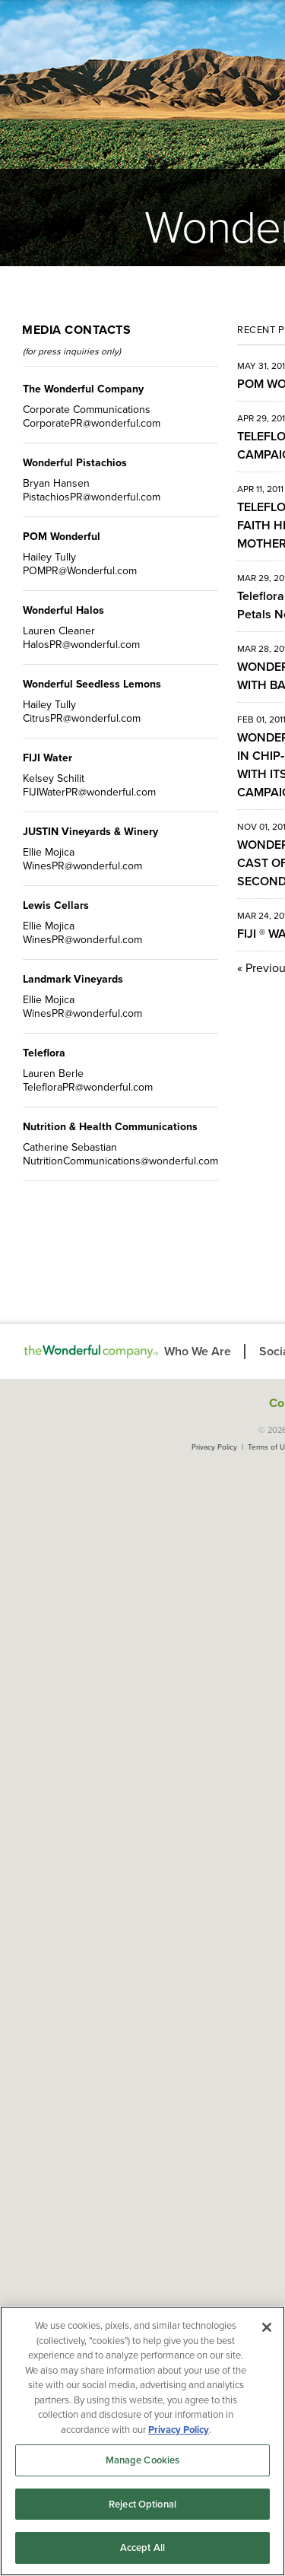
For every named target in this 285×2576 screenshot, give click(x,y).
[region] (142, 2441)
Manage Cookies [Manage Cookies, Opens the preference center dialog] (143, 2460)
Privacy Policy (214, 1447)
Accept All (142, 2547)
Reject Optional (142, 2504)
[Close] (266, 2327)
